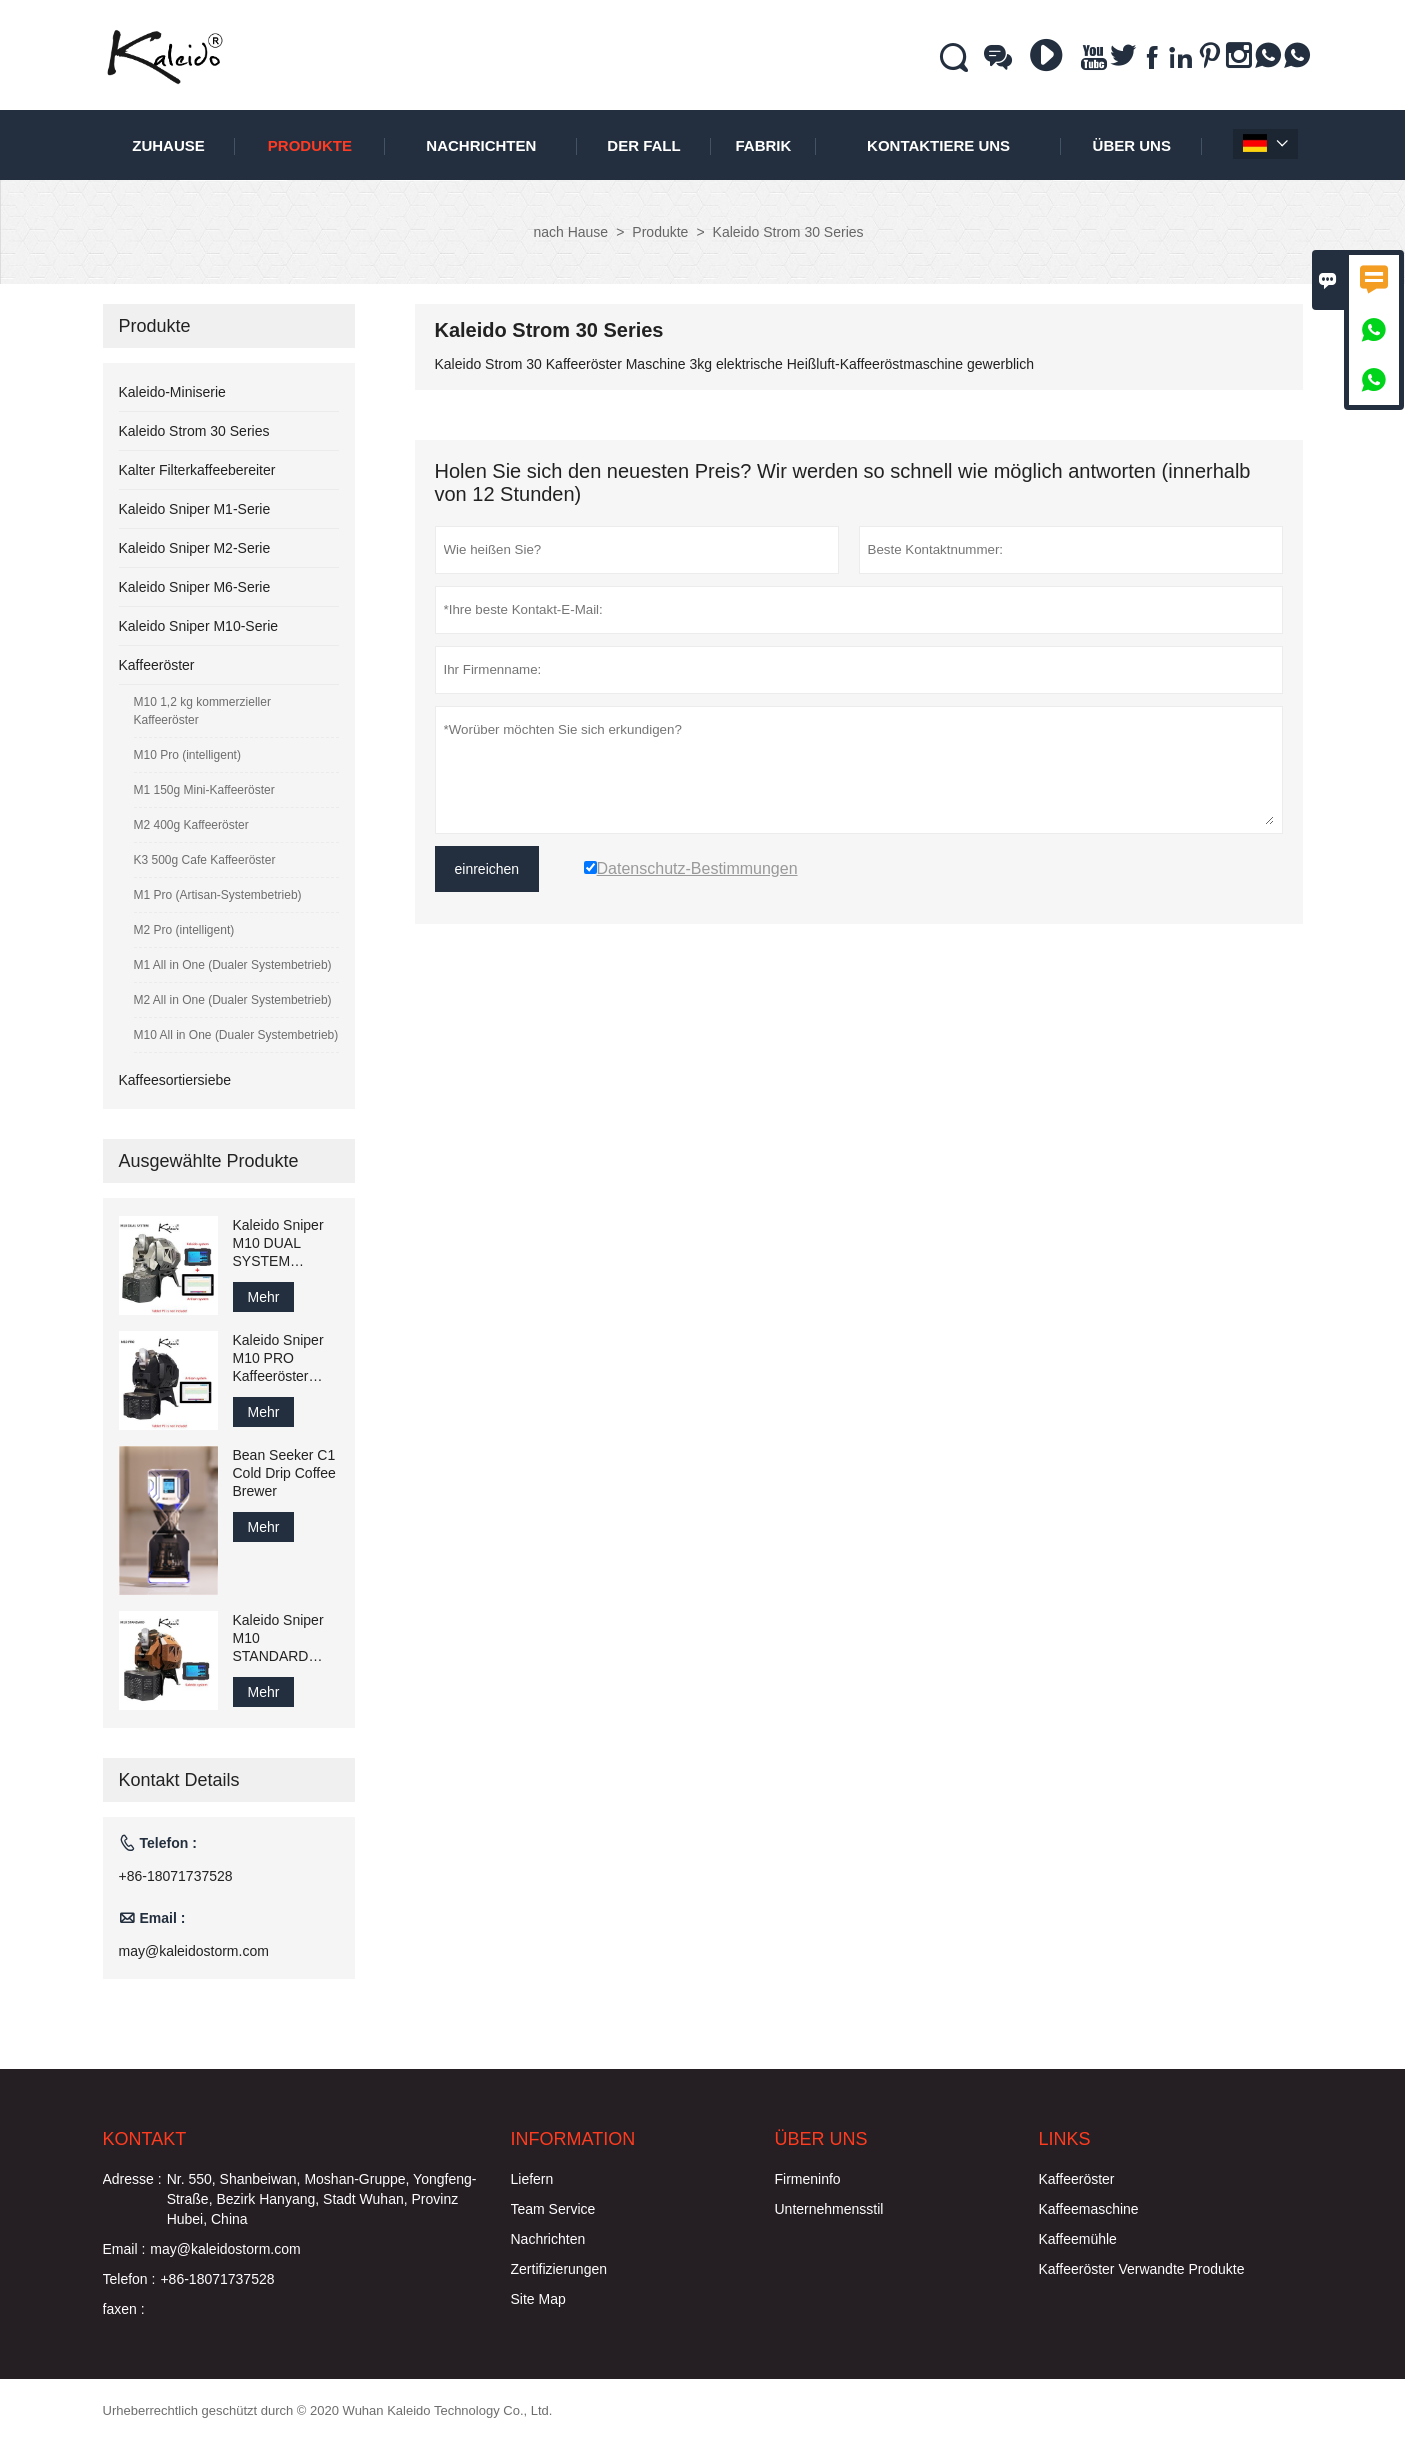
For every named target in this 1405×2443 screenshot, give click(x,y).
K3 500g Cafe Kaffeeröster (205, 860)
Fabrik (763, 145)
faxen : (124, 2309)
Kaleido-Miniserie (172, 392)
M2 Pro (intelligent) (184, 930)
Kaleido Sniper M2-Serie (195, 548)
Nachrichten (481, 145)
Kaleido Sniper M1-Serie (195, 509)
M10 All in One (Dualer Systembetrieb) (236, 1035)
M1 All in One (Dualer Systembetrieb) (233, 965)
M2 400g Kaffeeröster (191, 825)
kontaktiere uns (938, 145)
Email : (124, 2249)
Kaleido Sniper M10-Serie (199, 626)
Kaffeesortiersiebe (175, 1080)
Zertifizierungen (559, 2269)
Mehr (264, 1297)
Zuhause (168, 145)
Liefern (532, 2179)
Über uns (1132, 145)
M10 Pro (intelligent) (187, 755)
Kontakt (145, 2139)
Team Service (553, 2209)
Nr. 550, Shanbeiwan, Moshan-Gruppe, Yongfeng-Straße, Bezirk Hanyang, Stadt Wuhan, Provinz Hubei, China (322, 2199)
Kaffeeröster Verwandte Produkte (1142, 2269)
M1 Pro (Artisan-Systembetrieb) (218, 895)
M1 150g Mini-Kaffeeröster (204, 790)
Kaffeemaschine (1089, 2209)
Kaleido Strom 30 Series (194, 431)
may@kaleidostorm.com (194, 1951)
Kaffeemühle (1078, 2239)
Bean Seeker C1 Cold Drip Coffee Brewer (284, 1473)
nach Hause (570, 232)
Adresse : (132, 2179)
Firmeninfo (808, 2179)
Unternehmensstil (829, 2209)
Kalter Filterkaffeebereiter (197, 470)
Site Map (538, 2299)
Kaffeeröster (157, 665)
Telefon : (129, 2279)
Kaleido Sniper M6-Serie (195, 587)
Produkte (310, 145)
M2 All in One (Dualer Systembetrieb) (233, 1000)
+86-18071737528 (176, 1876)
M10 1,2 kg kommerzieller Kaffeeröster (202, 711)
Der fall (643, 145)
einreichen (487, 869)
